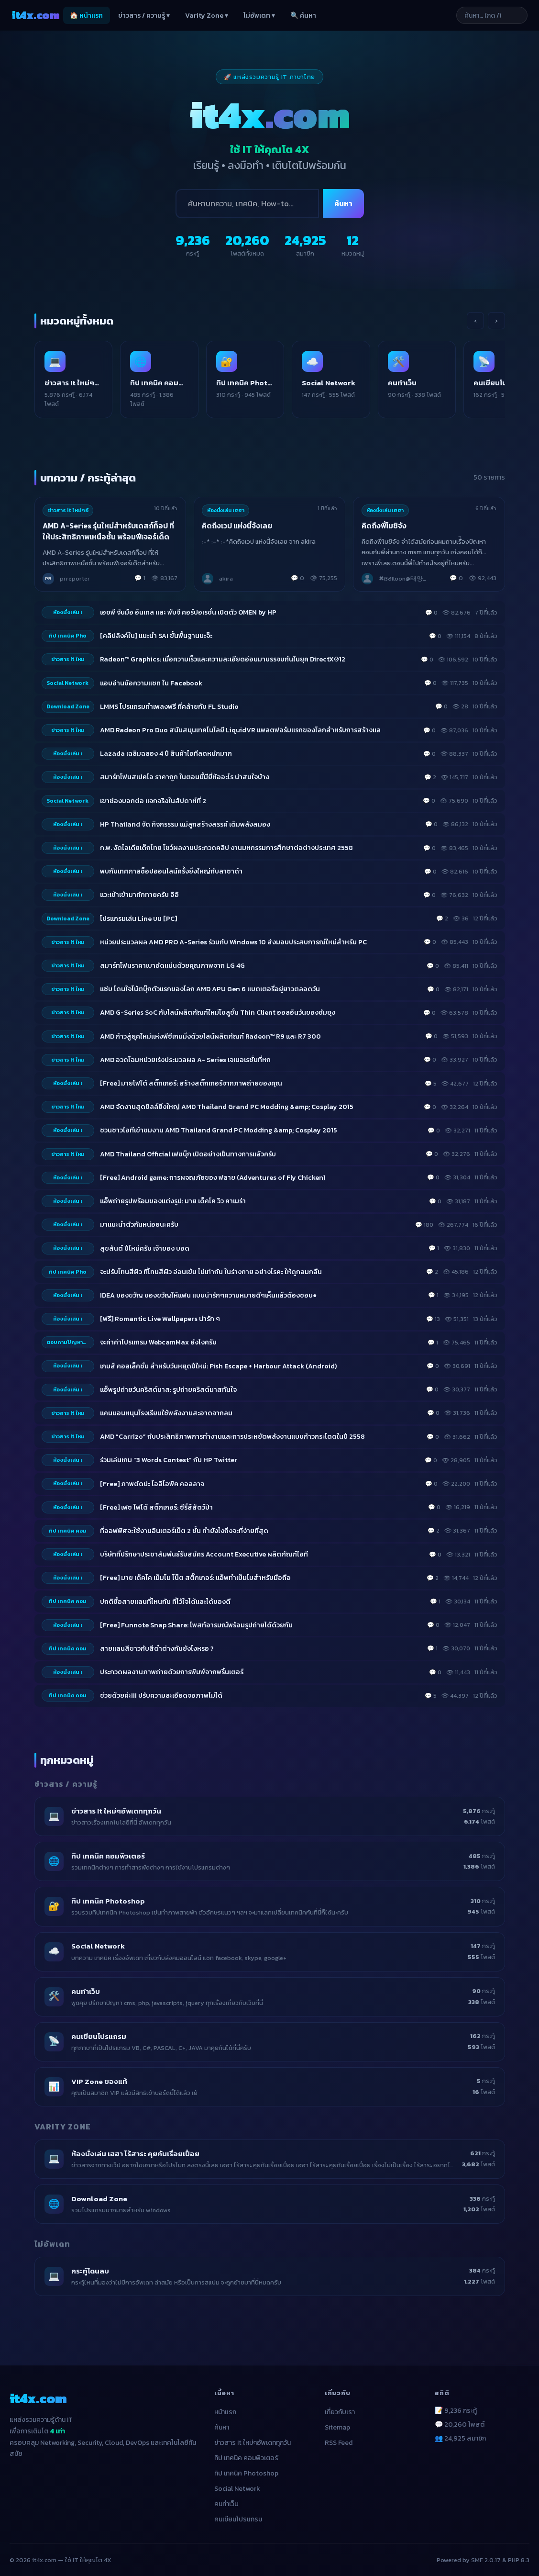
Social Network (237, 2480)
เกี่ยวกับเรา (340, 2404)
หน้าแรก (225, 2404)
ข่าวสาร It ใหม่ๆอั (68, 501)
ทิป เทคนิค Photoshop (246, 2465)
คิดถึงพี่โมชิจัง (384, 517)
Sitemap (337, 2419)
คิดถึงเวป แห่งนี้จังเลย (237, 517)
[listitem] (82, 375)
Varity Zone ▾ (206, 16)
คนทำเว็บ (226, 2496)
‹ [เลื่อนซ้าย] (475, 321)
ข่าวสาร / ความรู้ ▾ (144, 16)
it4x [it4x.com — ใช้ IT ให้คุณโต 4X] (35, 15)
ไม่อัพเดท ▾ (259, 16)
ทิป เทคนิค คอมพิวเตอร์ (246, 2450)
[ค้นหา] (247, 203)
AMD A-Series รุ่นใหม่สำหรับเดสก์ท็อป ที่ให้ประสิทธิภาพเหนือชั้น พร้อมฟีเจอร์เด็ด (109, 523)
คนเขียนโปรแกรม (238, 2511)
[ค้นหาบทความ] (480, 15)
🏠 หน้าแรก (86, 16)
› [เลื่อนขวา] (496, 321)
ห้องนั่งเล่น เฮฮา (226, 501)
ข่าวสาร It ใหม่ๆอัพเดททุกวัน (252, 2435)
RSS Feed (338, 2435)
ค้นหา (343, 203)
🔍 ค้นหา (303, 16)
